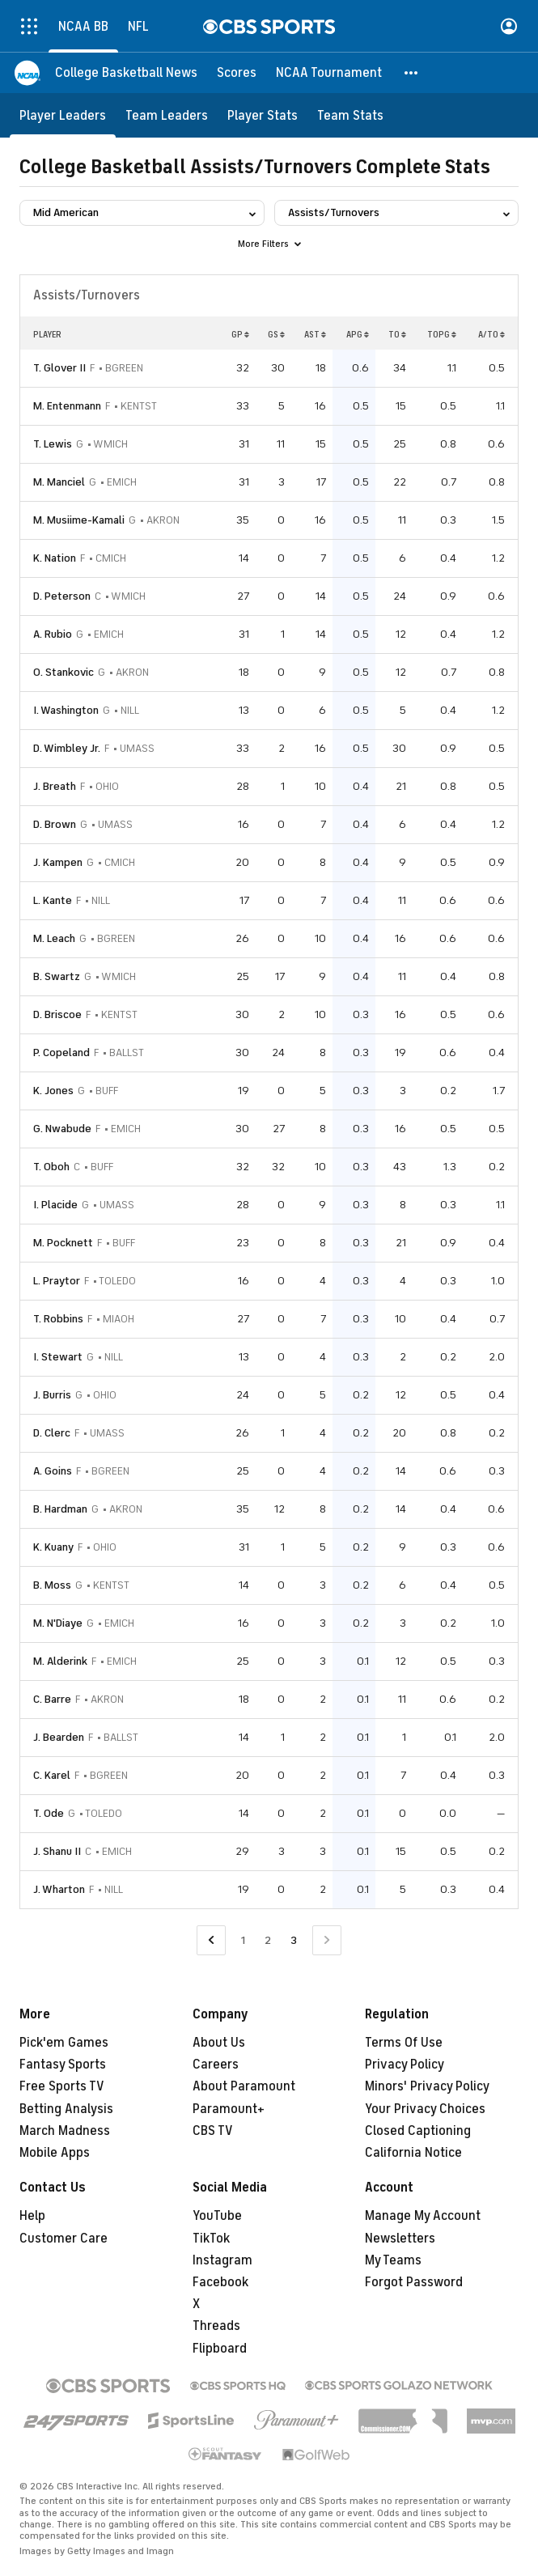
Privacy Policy (404, 2064)
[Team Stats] (350, 115)
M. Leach (54, 938)
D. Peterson (62, 596)
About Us (219, 2043)
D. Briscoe (57, 1014)
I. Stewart (58, 1357)
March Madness (64, 2131)
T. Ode (48, 1813)
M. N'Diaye (58, 1623)
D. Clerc (51, 1433)
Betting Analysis (66, 2109)
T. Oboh (51, 1166)
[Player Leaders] (63, 115)
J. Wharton (59, 1889)
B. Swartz (56, 976)
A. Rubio (52, 634)
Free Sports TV (61, 2086)
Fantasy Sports (62, 2064)
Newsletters (400, 2238)
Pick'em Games (63, 2043)
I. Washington (66, 710)
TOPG (441, 334)
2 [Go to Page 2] (268, 1940)
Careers (216, 2064)
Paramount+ (229, 2109)
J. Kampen (58, 862)
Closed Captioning (418, 2131)
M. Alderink (60, 1661)
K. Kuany (53, 1547)
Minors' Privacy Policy (427, 2086)
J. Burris (52, 1395)
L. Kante (52, 900)
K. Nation (54, 558)
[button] (412, 73)
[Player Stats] (262, 115)
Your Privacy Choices (425, 2109)
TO (397, 334)
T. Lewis (52, 444)
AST (315, 334)
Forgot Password (414, 2282)
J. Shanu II (57, 1851)
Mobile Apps (54, 2153)
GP (240, 334)
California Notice (413, 2153)
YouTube (217, 2216)
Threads (216, 2326)
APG (357, 334)
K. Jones (53, 1090)
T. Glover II (59, 368)
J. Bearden (58, 1737)
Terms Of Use (404, 2043)
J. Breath (54, 786)
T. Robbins (58, 1319)
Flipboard (220, 2348)
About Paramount (244, 2086)
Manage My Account (423, 2216)
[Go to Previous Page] (211, 1940)
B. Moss (52, 1585)
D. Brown (54, 824)
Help (32, 2216)
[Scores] (236, 73)
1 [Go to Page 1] (243, 1940)
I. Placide (55, 1205)
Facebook (220, 2282)
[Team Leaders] (167, 115)
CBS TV (213, 2131)
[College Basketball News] (126, 73)
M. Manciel (59, 482)
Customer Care (63, 2238)
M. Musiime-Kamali (79, 520)
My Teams (393, 2260)
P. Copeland (61, 1052)
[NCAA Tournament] (329, 73)
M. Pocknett (63, 1243)
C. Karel (51, 1775)
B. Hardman (60, 1509)
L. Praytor (56, 1281)
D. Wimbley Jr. (66, 748)
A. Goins (52, 1471)
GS (276, 334)
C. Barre (52, 1699)
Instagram (222, 2260)
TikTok (211, 2238)
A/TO (491, 334)
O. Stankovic (63, 672)
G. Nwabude (62, 1128)
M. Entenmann (67, 406)
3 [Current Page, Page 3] (293, 1940)
